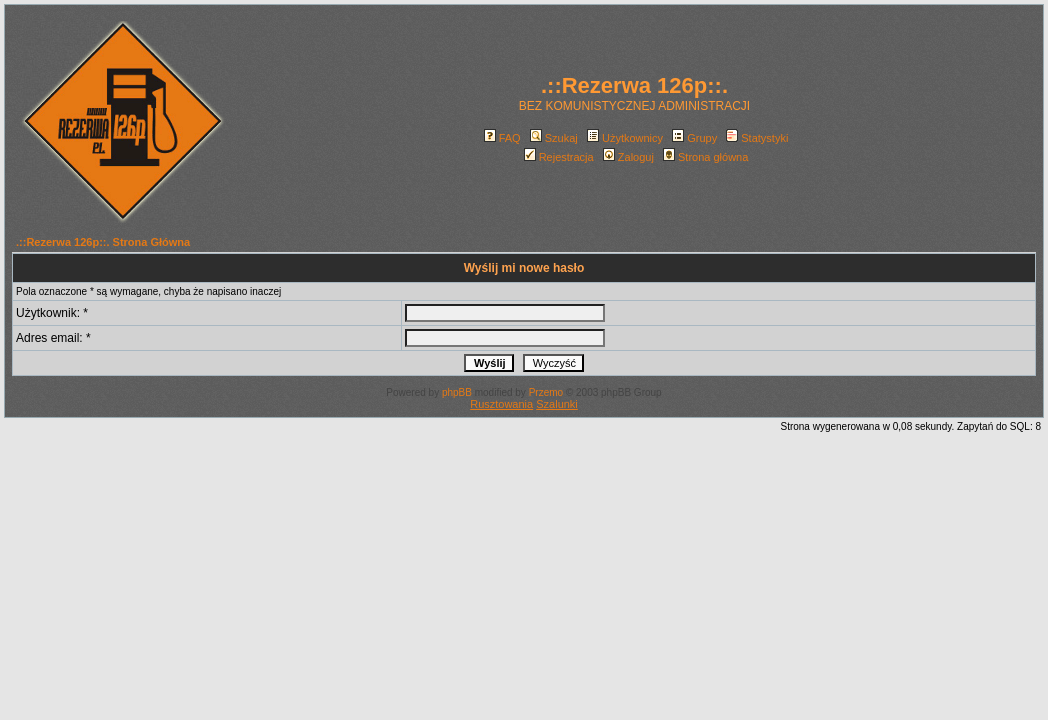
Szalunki (557, 404)
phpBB (457, 392)
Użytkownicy (625, 138)
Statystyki (757, 138)
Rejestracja (559, 157)
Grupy (694, 138)
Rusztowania (501, 404)
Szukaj (554, 138)
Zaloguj (628, 157)
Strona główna (705, 157)
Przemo (546, 392)
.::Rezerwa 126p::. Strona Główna (103, 242)
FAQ (502, 138)
